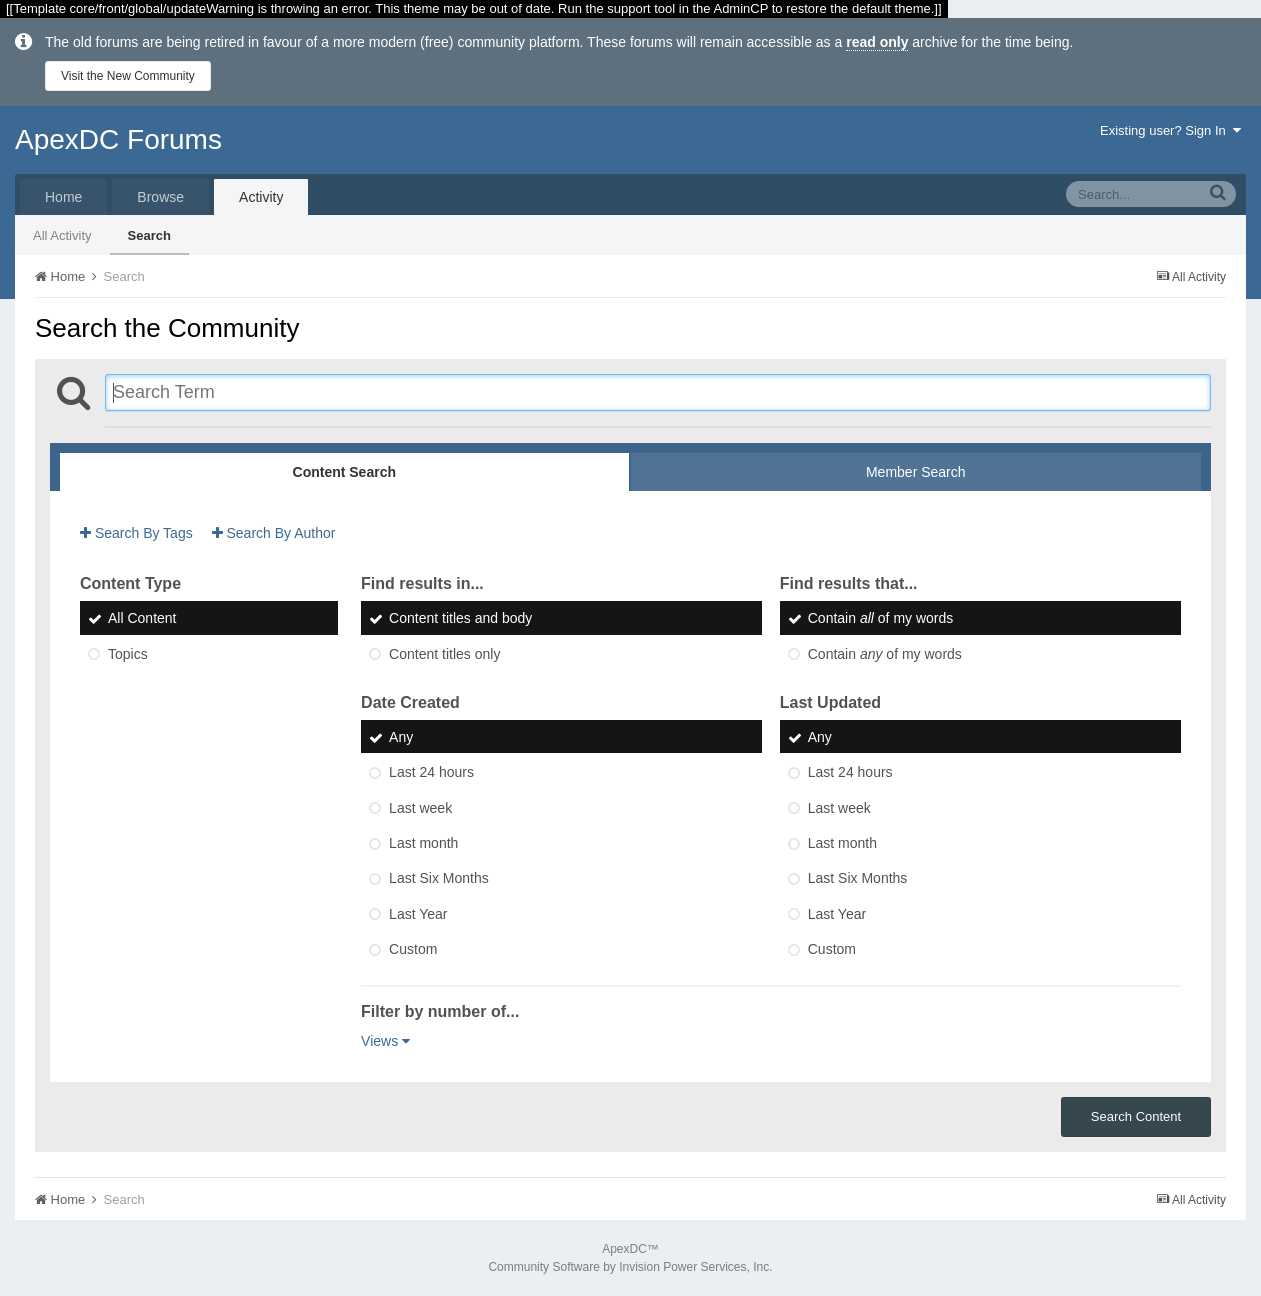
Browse (160, 197)
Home (63, 197)
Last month (423, 843)
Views (385, 1041)
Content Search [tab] (344, 472)
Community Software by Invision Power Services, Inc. (630, 1267)
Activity (261, 197)
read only (877, 42)
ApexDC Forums (118, 139)
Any (401, 737)
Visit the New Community (128, 76)
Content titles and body (460, 619)
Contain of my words (881, 619)
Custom (413, 949)
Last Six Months (439, 879)
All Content (142, 619)
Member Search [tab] (916, 472)
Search (149, 235)
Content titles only (444, 654)
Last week (420, 808)
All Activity (62, 235)
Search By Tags (136, 533)
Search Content (1136, 1116)
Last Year (418, 914)
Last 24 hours (431, 773)
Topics (128, 654)
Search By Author (274, 533)
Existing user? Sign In (1170, 130)
